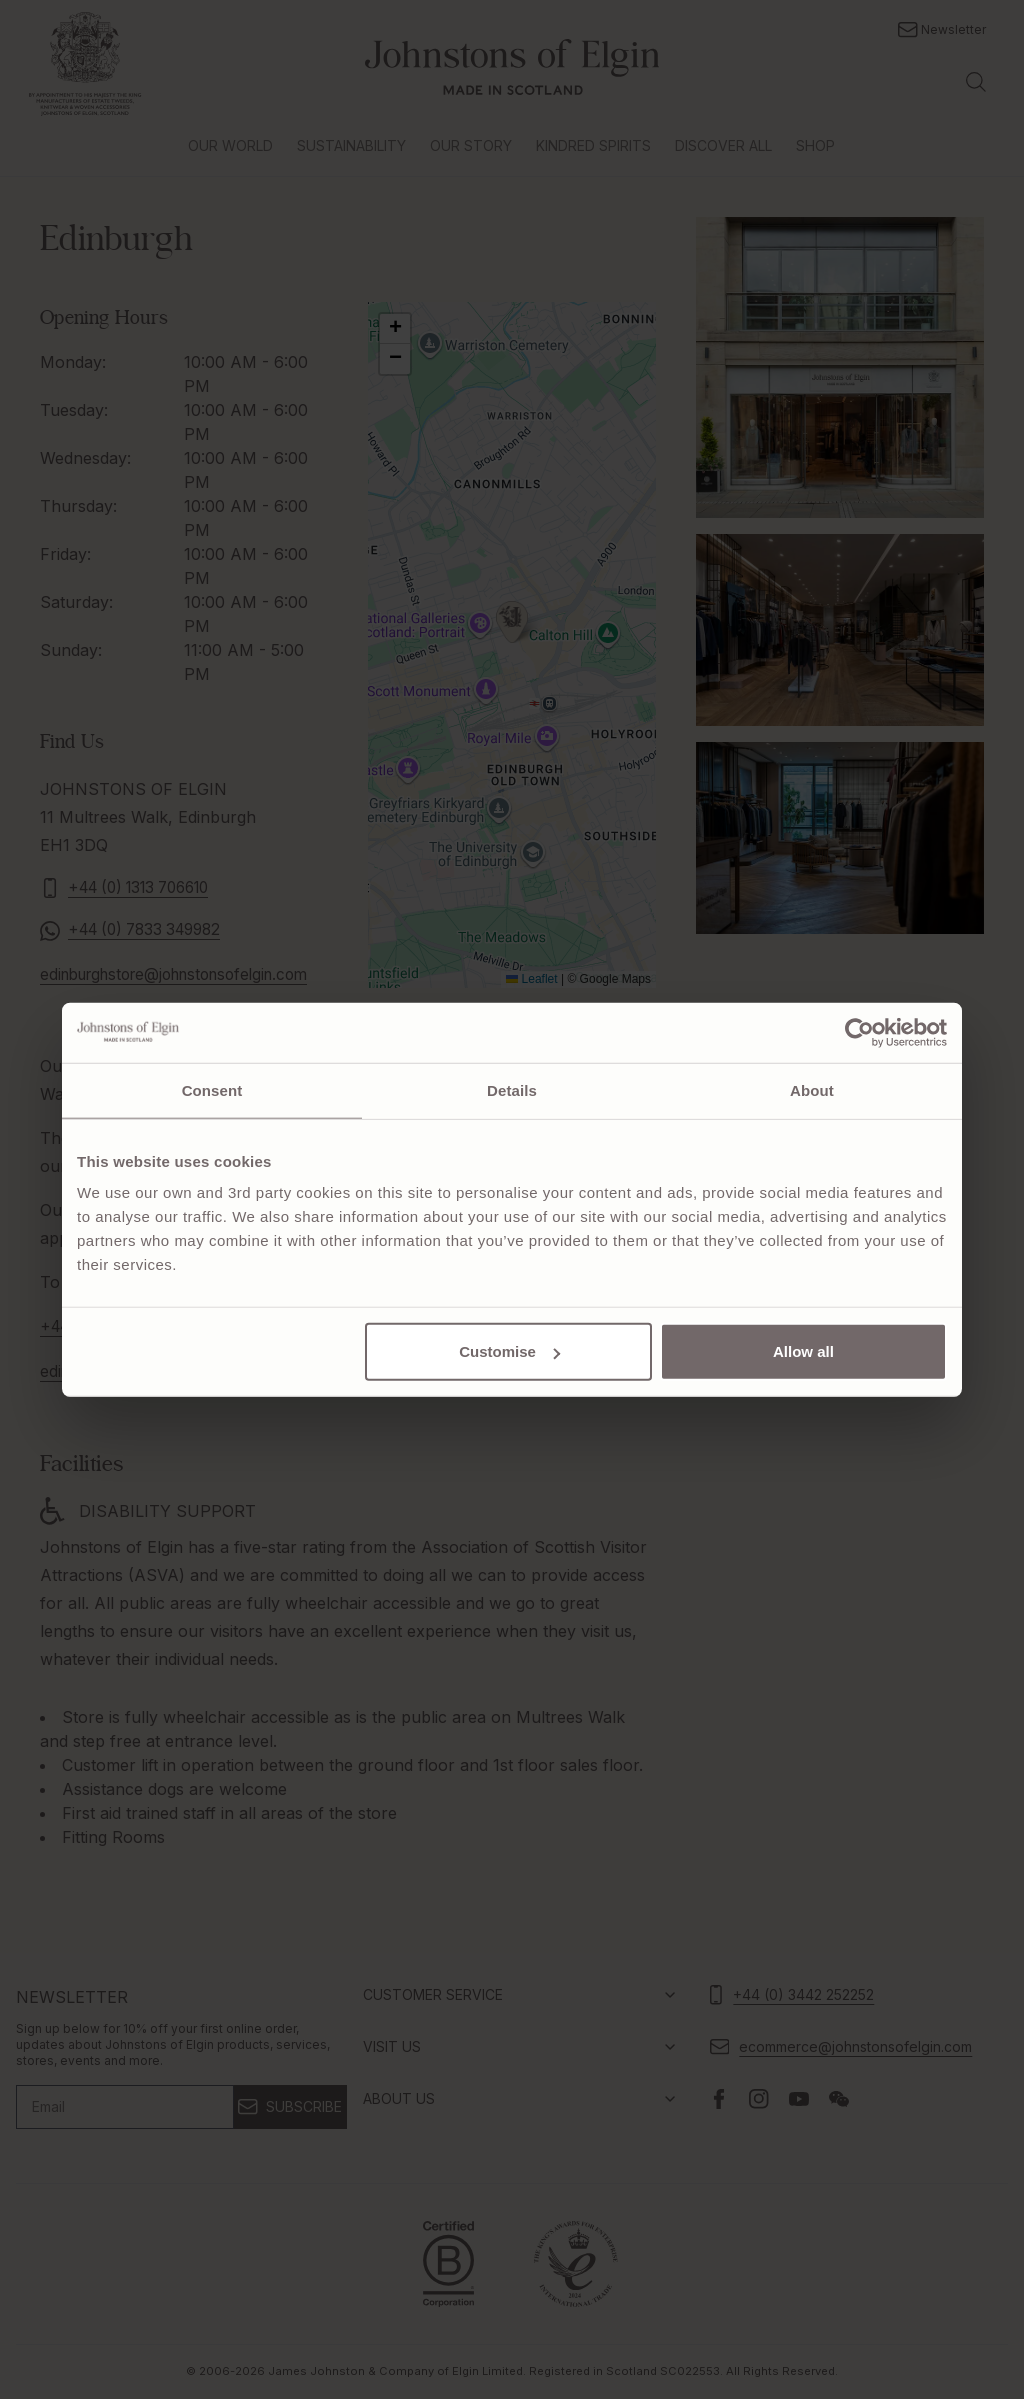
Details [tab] (512, 1089)
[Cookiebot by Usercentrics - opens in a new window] (859, 1032)
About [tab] (812, 1089)
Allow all (803, 1351)
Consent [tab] (212, 1089)
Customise (509, 1351)
